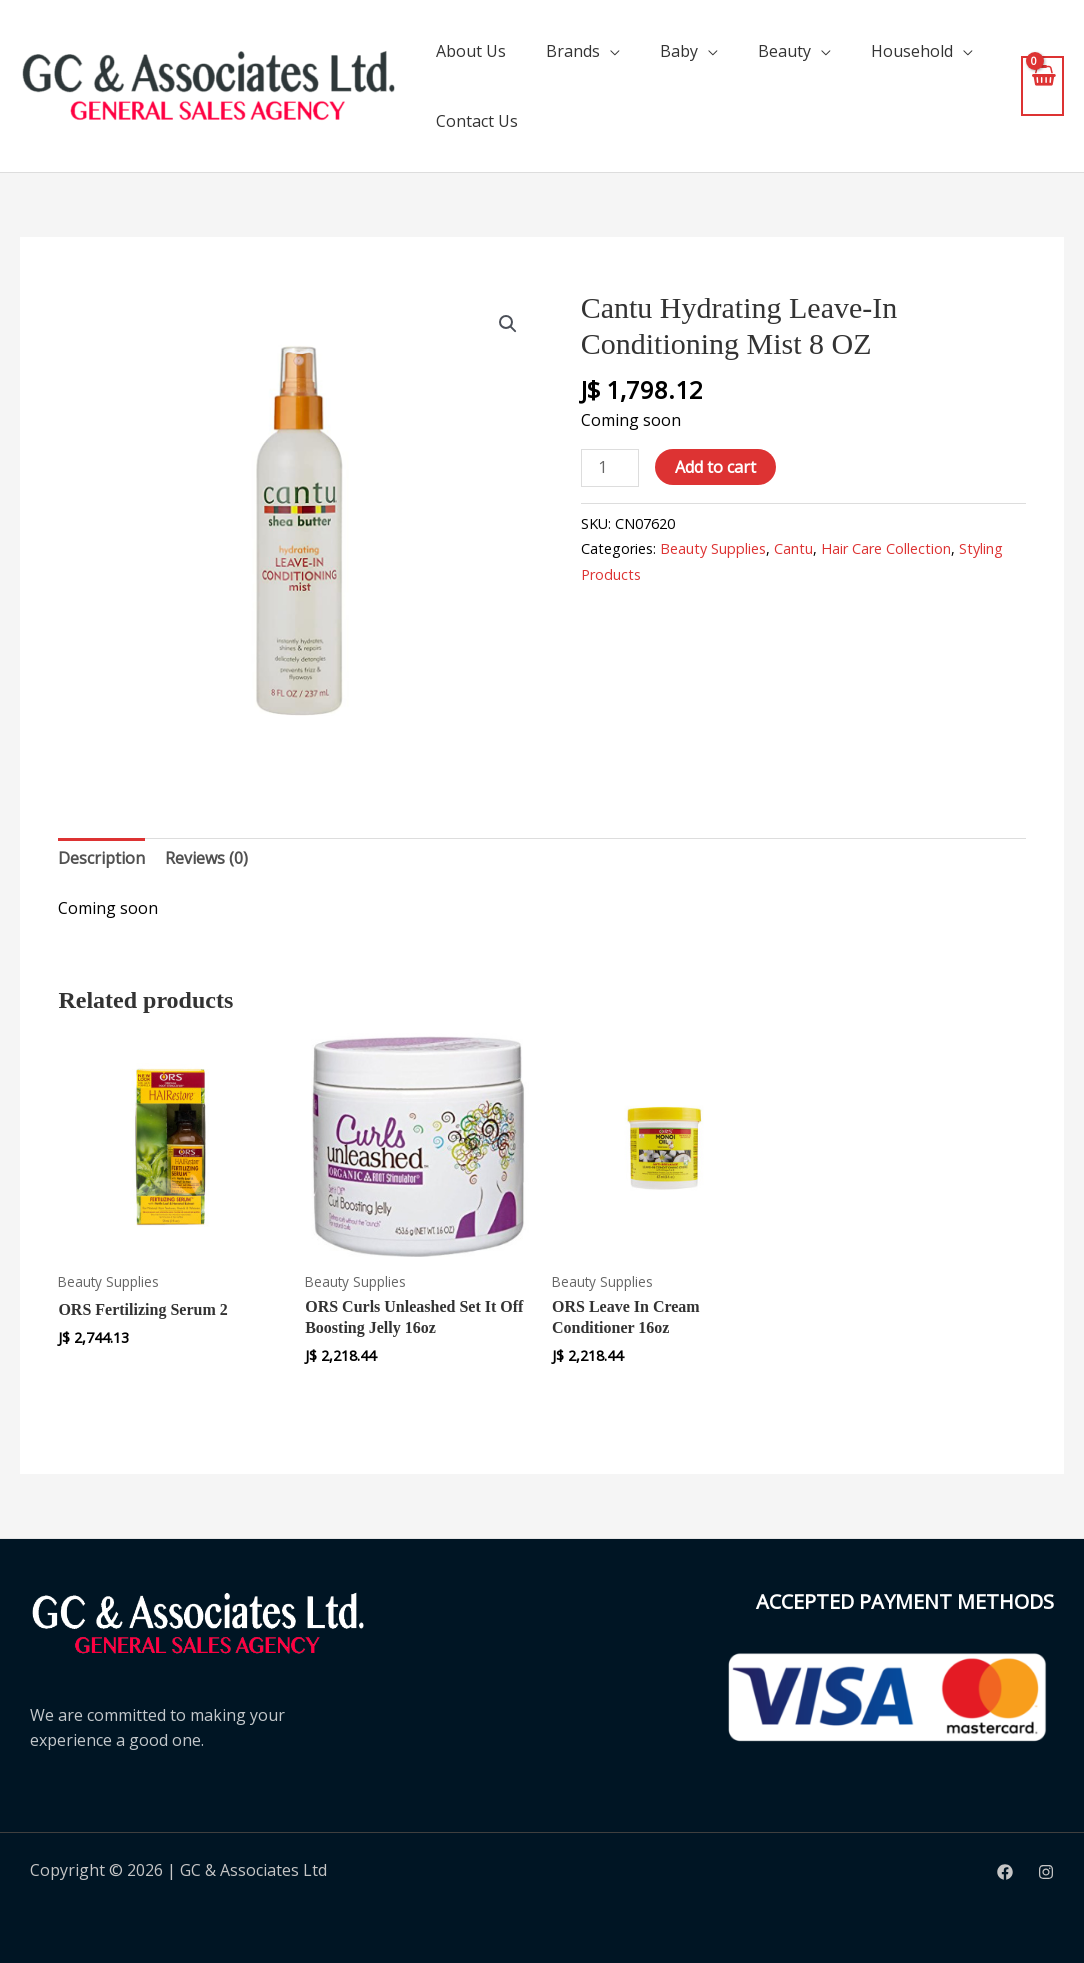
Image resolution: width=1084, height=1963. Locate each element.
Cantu (793, 548)
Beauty (784, 51)
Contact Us (477, 121)
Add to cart (715, 467)
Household (912, 51)
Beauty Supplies (713, 548)
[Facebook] (1005, 1872)
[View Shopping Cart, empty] (1042, 85)
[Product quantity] (610, 467)
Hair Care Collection (886, 548)
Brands (573, 51)
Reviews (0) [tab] (206, 858)
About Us (471, 51)
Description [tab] (101, 858)
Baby (679, 51)
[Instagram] (1046, 1872)
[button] (508, 324)
